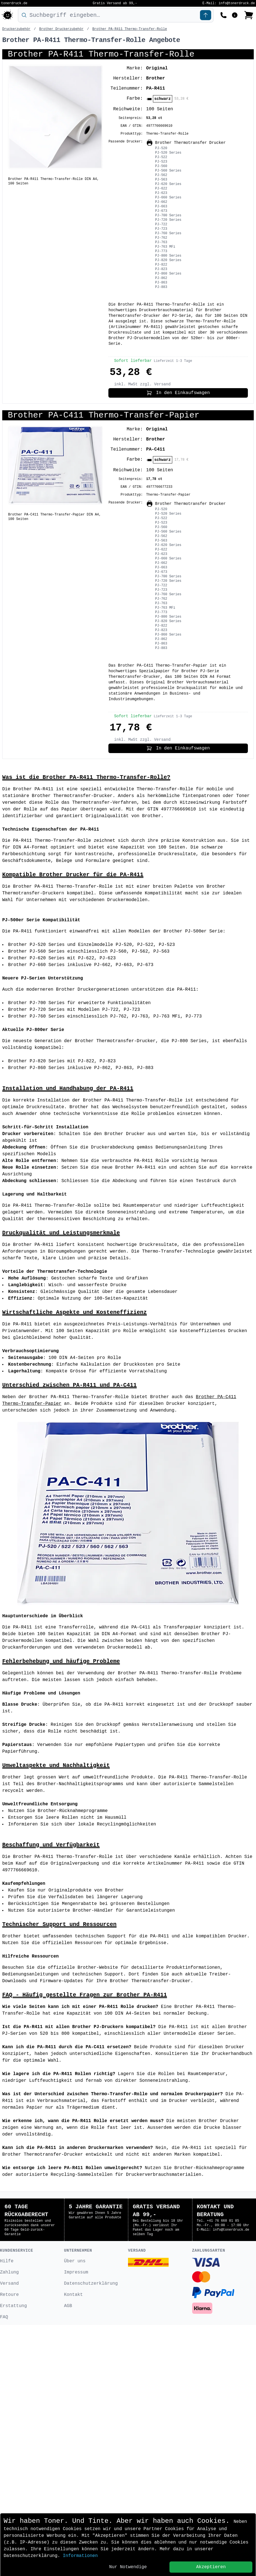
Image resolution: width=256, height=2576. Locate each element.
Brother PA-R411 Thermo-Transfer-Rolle (129, 29)
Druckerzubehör (16, 29)
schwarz (162, 99)
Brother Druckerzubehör (61, 29)
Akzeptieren (211, 2567)
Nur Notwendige (128, 2567)
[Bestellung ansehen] (249, 15)
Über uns (75, 2512)
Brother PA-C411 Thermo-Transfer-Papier (103, 415)
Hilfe (6, 2512)
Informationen (80, 2555)
